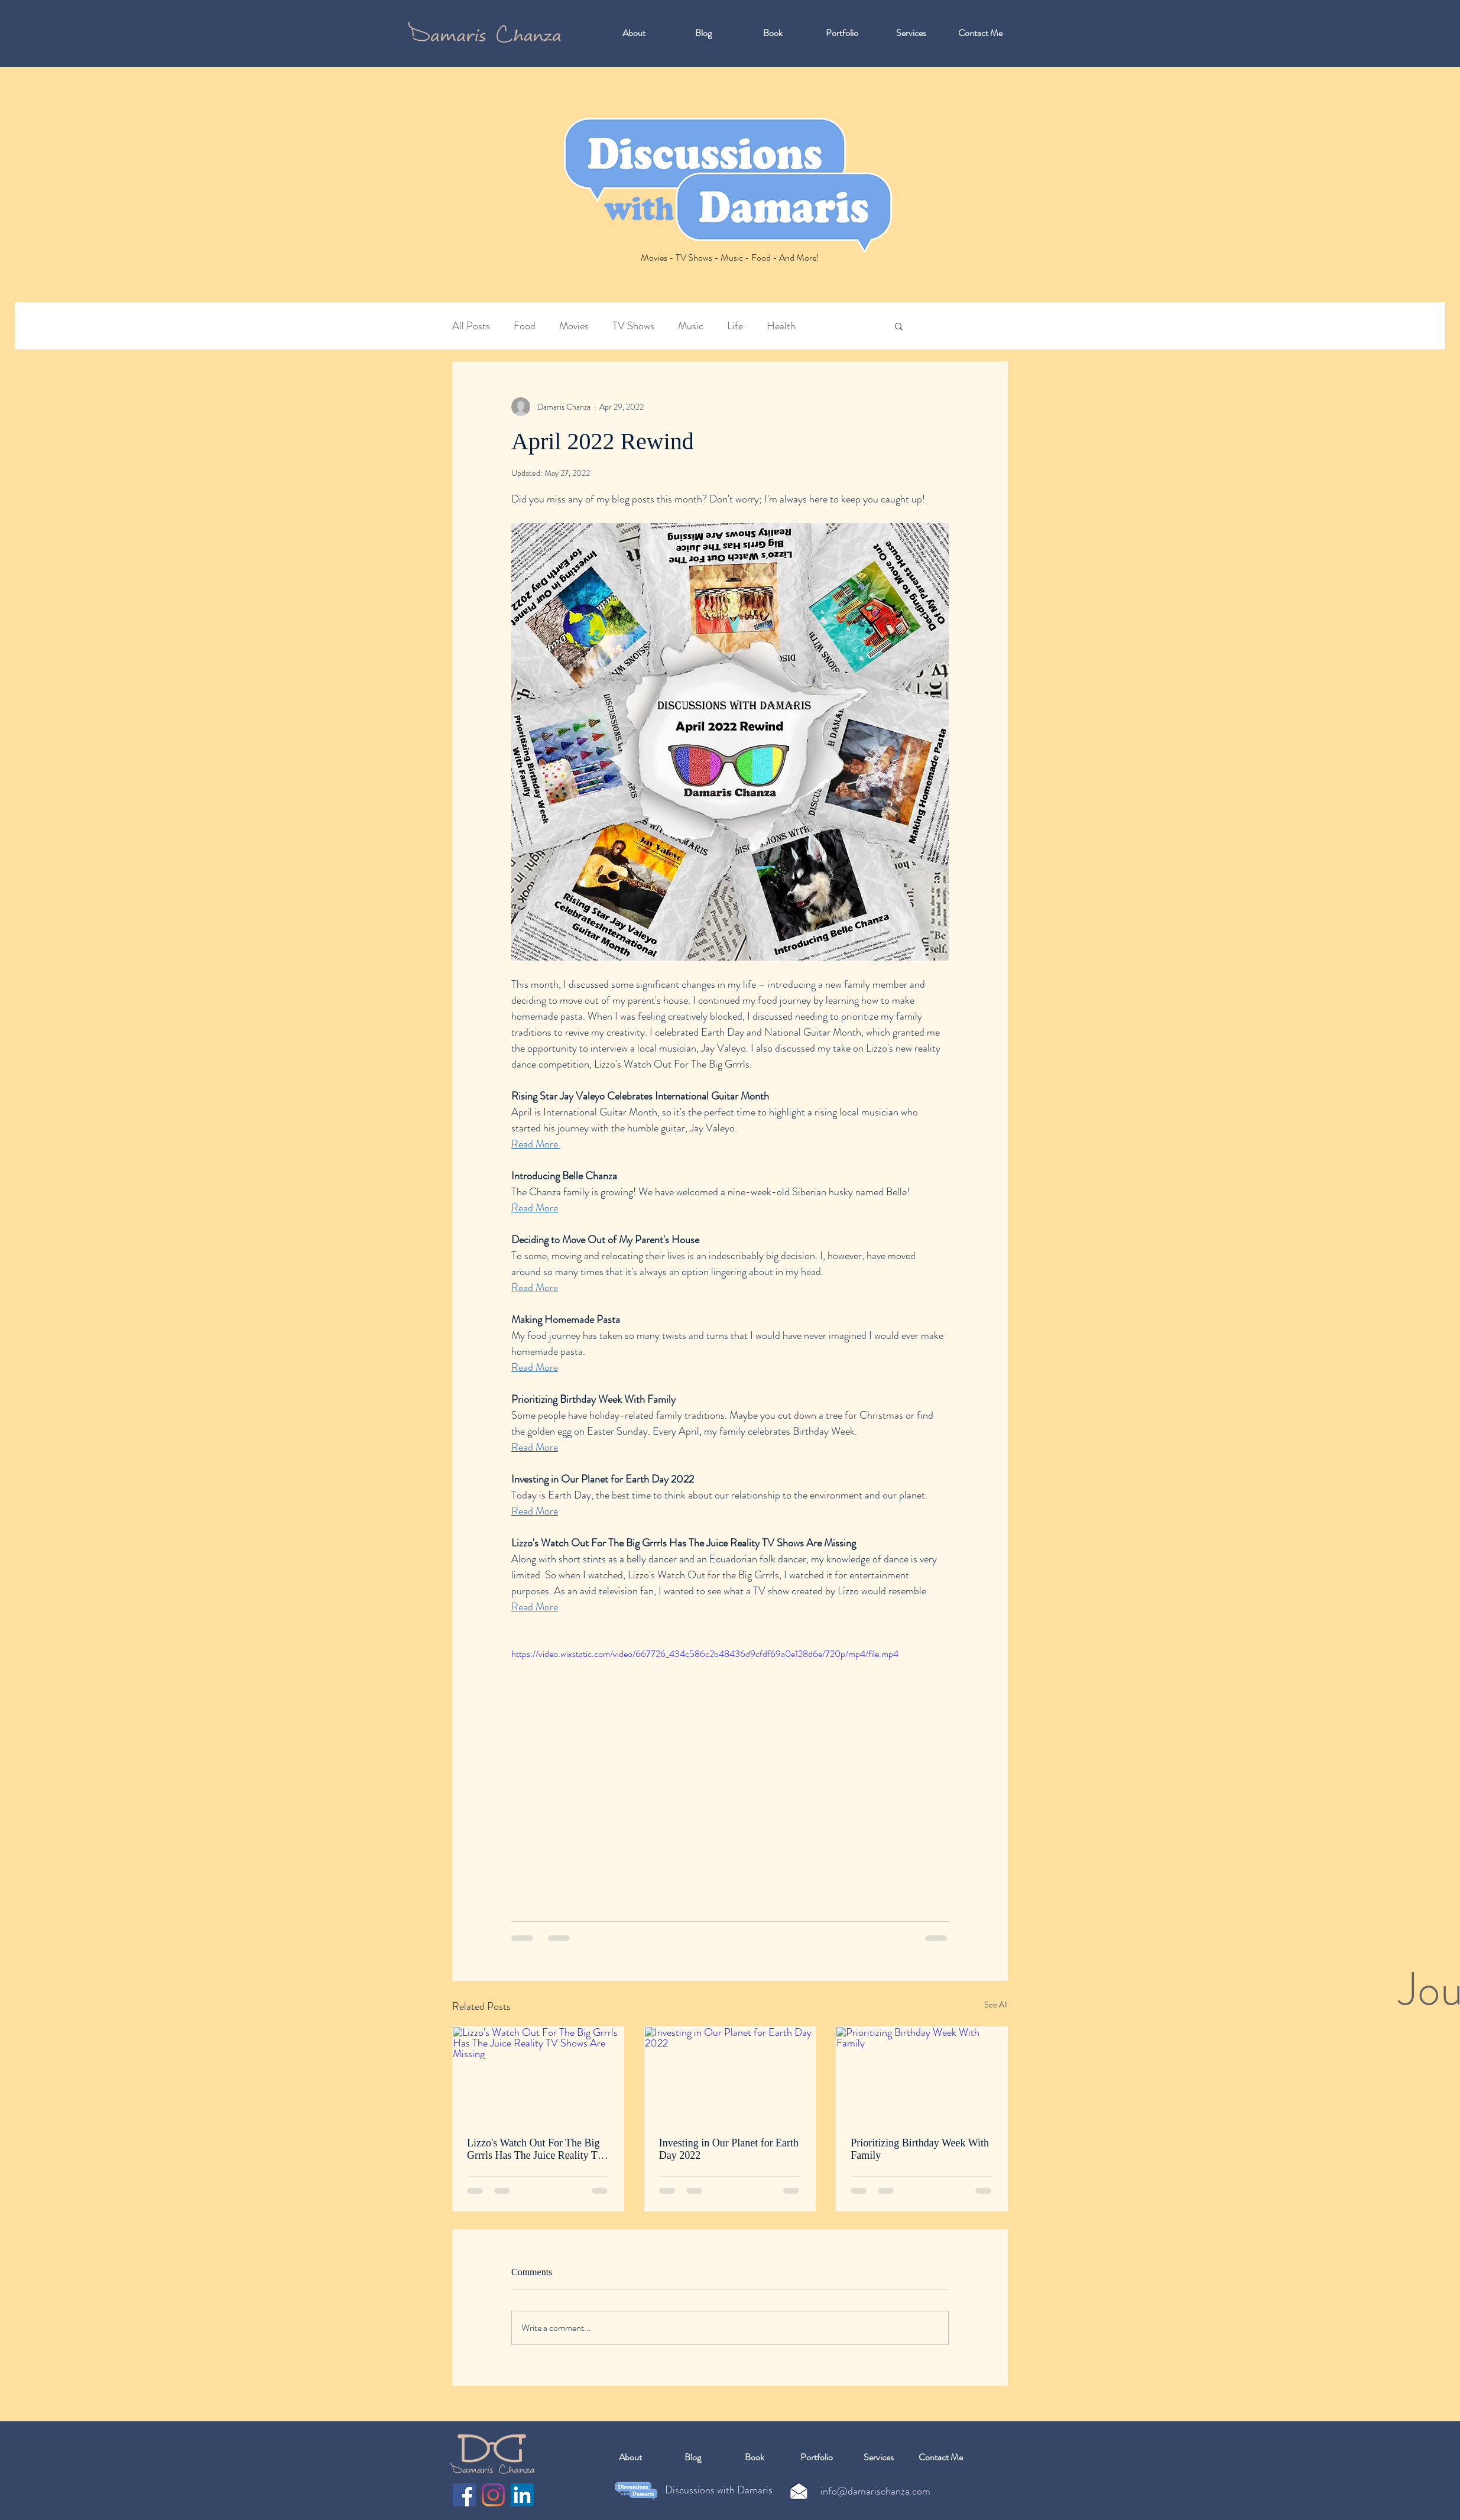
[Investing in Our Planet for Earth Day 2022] (730, 2075)
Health (781, 326)
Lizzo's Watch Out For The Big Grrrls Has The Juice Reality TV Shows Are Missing (536, 2149)
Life (735, 326)
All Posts (471, 326)
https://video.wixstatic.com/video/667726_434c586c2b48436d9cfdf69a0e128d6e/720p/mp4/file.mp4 (704, 1653)
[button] (898, 325)
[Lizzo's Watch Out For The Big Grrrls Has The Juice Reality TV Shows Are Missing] (538, 2075)
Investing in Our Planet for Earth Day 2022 (729, 2149)
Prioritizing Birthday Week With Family (920, 2149)
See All (996, 2004)
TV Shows (633, 326)
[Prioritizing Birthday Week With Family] (921, 2075)
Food (525, 326)
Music (690, 326)
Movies (574, 326)
